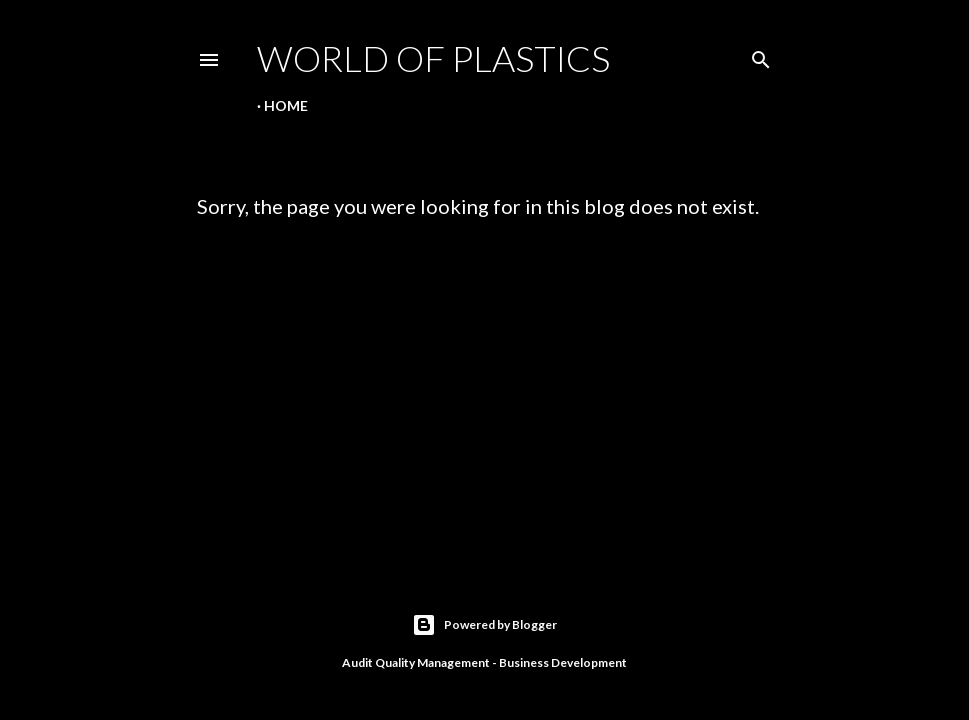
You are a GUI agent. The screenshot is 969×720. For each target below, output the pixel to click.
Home (286, 105)
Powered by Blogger (484, 625)
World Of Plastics (433, 58)
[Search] (761, 55)
